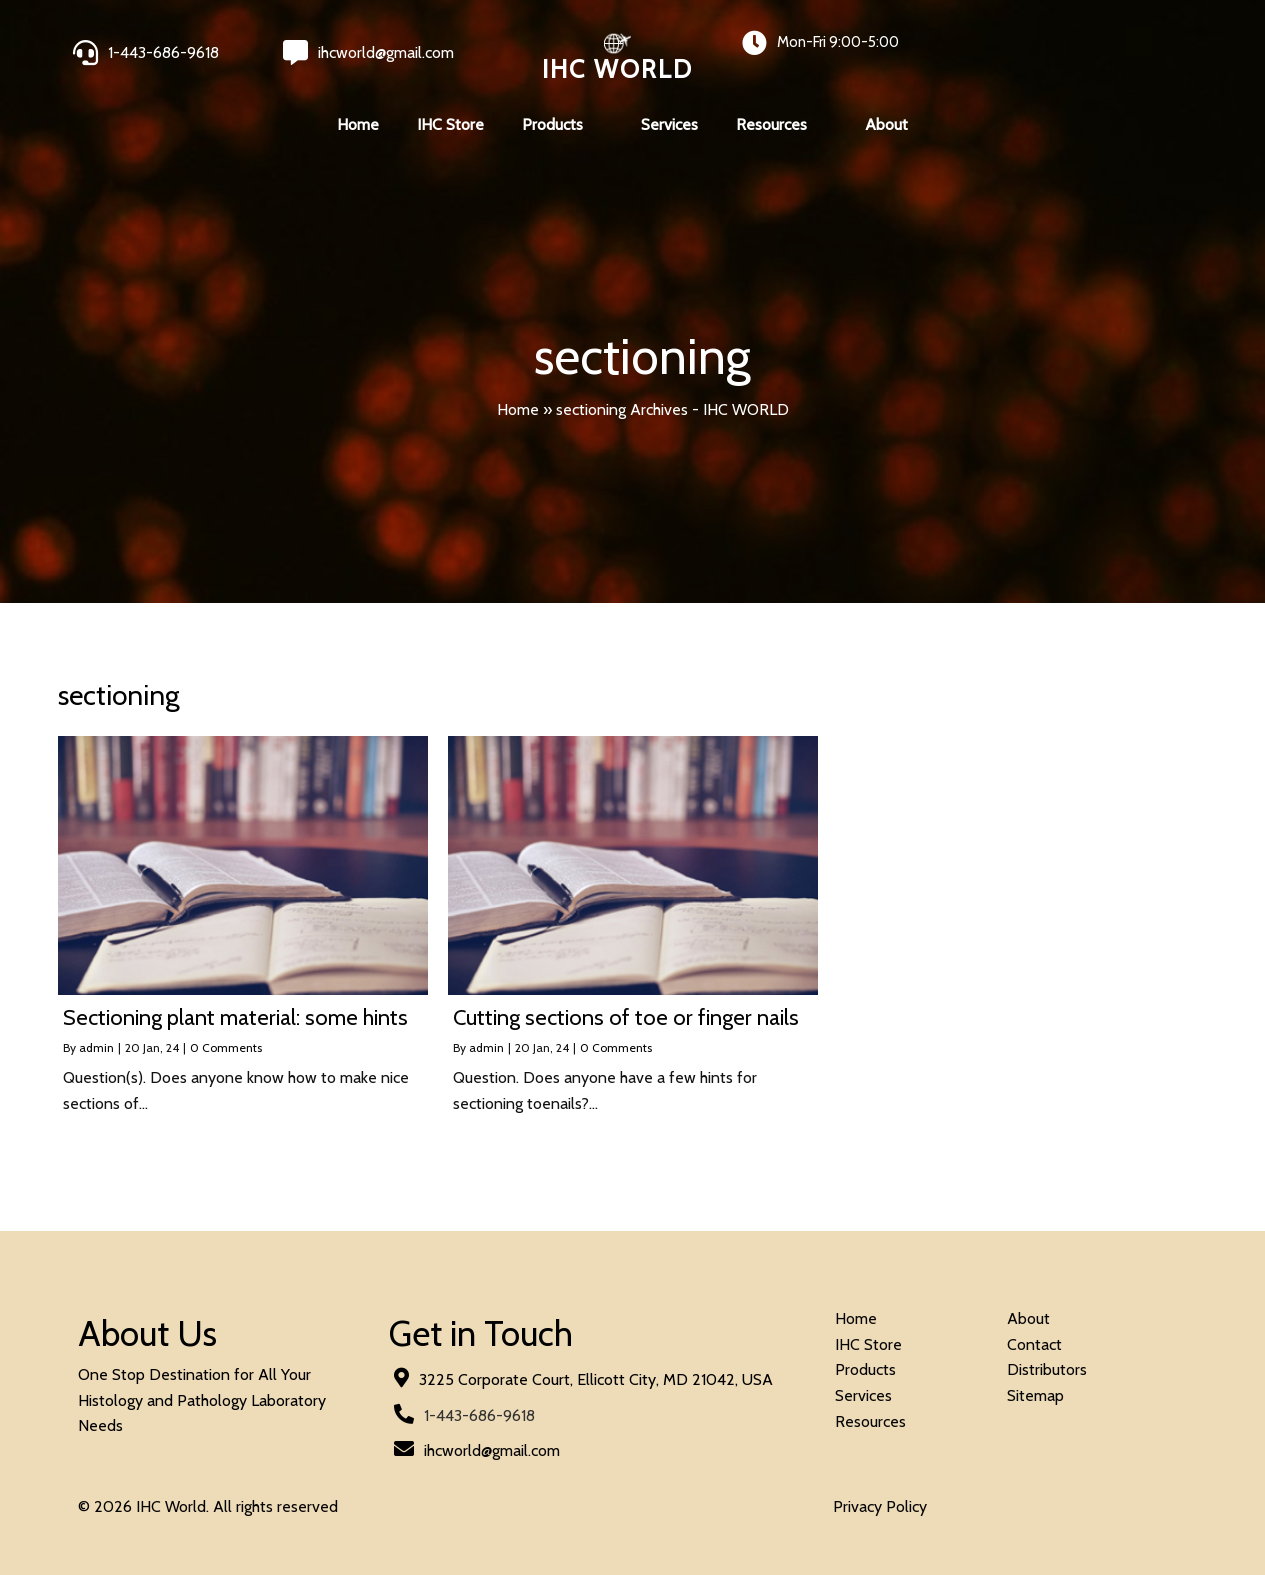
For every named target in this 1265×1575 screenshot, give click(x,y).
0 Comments (226, 1047)
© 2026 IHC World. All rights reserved (208, 1506)
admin (96, 1047)
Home (518, 409)
